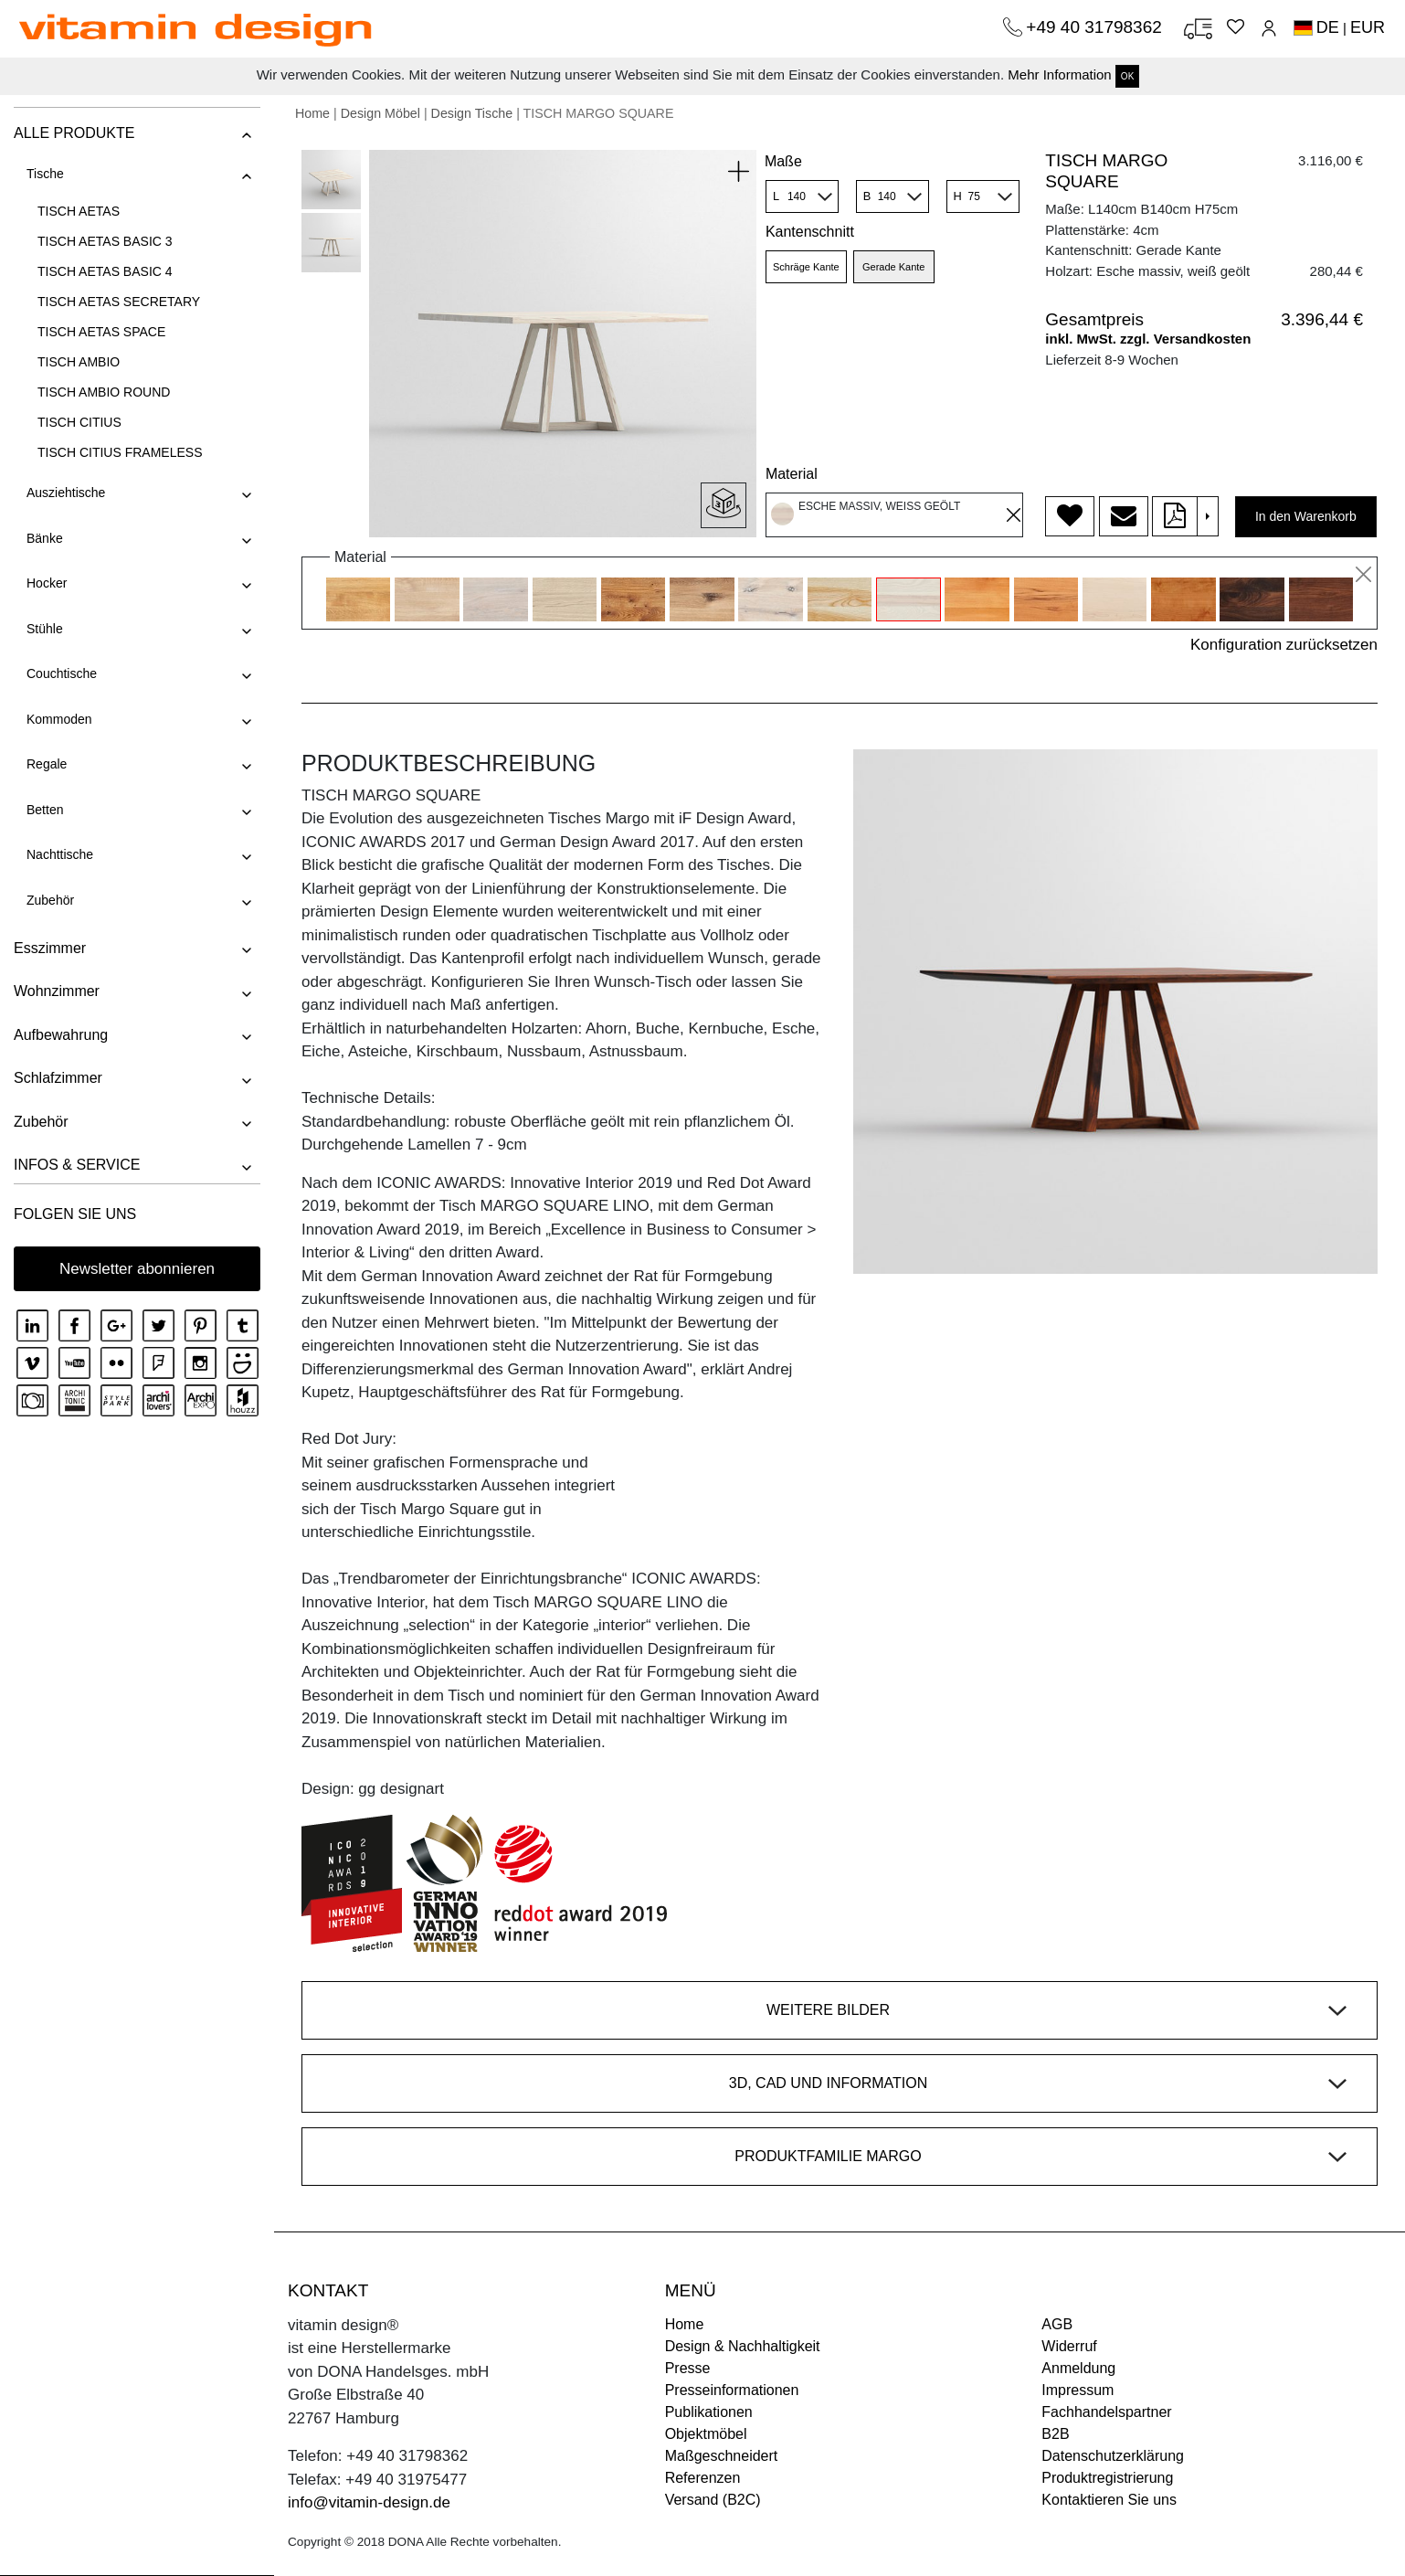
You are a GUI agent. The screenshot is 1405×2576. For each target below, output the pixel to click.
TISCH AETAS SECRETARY (118, 301)
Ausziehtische (65, 492)
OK (1127, 76)
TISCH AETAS (78, 211)
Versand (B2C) (713, 2499)
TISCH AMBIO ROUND (103, 392)
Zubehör (50, 900)
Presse (688, 2368)
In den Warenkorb (1306, 516)
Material (792, 474)
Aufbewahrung (61, 1035)
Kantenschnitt (810, 231)
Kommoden (59, 719)
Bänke (44, 538)
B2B (1055, 2434)
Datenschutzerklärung (1112, 2456)
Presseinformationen (732, 2390)
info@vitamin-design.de (369, 2502)
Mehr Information (1059, 74)
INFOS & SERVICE (77, 1164)
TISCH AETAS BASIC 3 (105, 241)
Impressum (1077, 2390)
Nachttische (59, 854)
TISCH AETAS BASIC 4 (105, 271)
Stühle (44, 628)
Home (312, 113)
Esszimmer (50, 948)
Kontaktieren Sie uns (1109, 2499)
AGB (1056, 2324)
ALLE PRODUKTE (74, 133)
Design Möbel (380, 113)
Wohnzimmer (57, 991)
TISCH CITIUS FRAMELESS (119, 452)
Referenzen (703, 2478)
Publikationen (709, 2412)
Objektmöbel (706, 2434)
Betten (44, 809)
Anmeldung (1078, 2368)
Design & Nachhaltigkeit (742, 2346)
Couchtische (61, 673)
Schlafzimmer (58, 1078)
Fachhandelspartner (1106, 2412)
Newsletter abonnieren (137, 1268)
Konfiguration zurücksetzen (1284, 644)
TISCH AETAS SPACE (101, 331)
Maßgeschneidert (721, 2456)
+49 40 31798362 (1096, 27)
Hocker (46, 583)
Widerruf (1068, 2346)
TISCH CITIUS (79, 422)
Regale (46, 764)
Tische (45, 173)
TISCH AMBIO (78, 362)
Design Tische (472, 113)
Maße (783, 161)
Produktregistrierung (1107, 2478)
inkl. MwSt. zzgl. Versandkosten (1148, 338)
